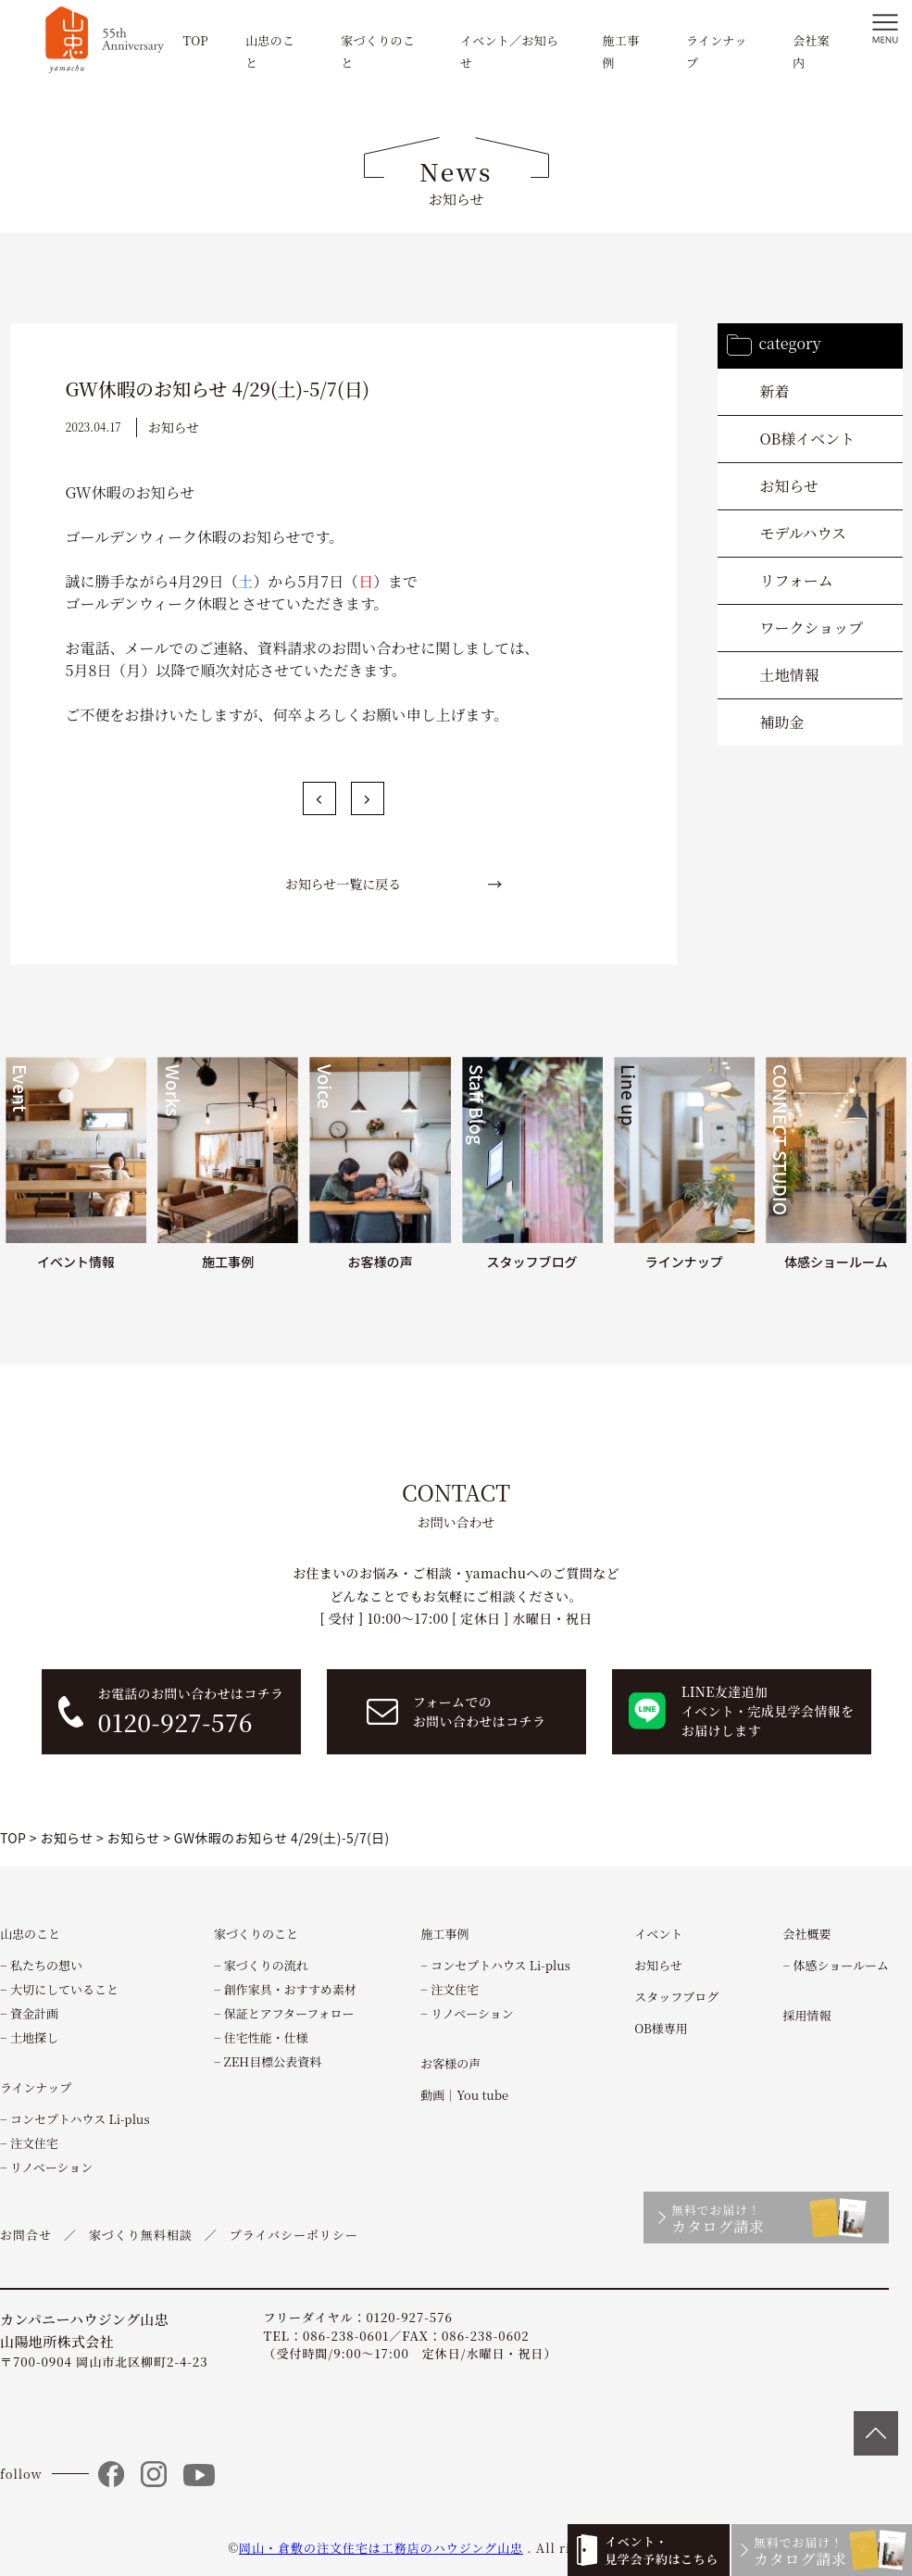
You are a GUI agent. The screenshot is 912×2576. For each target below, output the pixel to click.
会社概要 (807, 1933)
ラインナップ (35, 2087)
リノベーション (51, 2167)
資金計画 (34, 2013)
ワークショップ (812, 627)
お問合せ (26, 2234)
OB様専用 (660, 2028)
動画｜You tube (464, 2095)
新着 (775, 391)
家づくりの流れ (266, 1965)
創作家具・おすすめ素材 (290, 1989)
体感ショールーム (840, 1965)
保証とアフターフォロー (289, 2013)
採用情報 (807, 2015)
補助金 (782, 722)
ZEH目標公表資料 (272, 2061)
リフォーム (796, 580)
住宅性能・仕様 (266, 2037)
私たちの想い (46, 1965)
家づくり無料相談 (141, 2234)
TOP (195, 40)
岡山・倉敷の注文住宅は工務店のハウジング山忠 (381, 2548)
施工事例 (444, 1933)
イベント (658, 1933)
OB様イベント (808, 438)
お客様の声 (450, 2063)
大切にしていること (64, 1989)
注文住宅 (34, 2143)
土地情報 (789, 674)
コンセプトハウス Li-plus (80, 2119)
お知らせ (789, 485)
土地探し (34, 2037)
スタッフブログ (676, 1996)
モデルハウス (803, 533)
